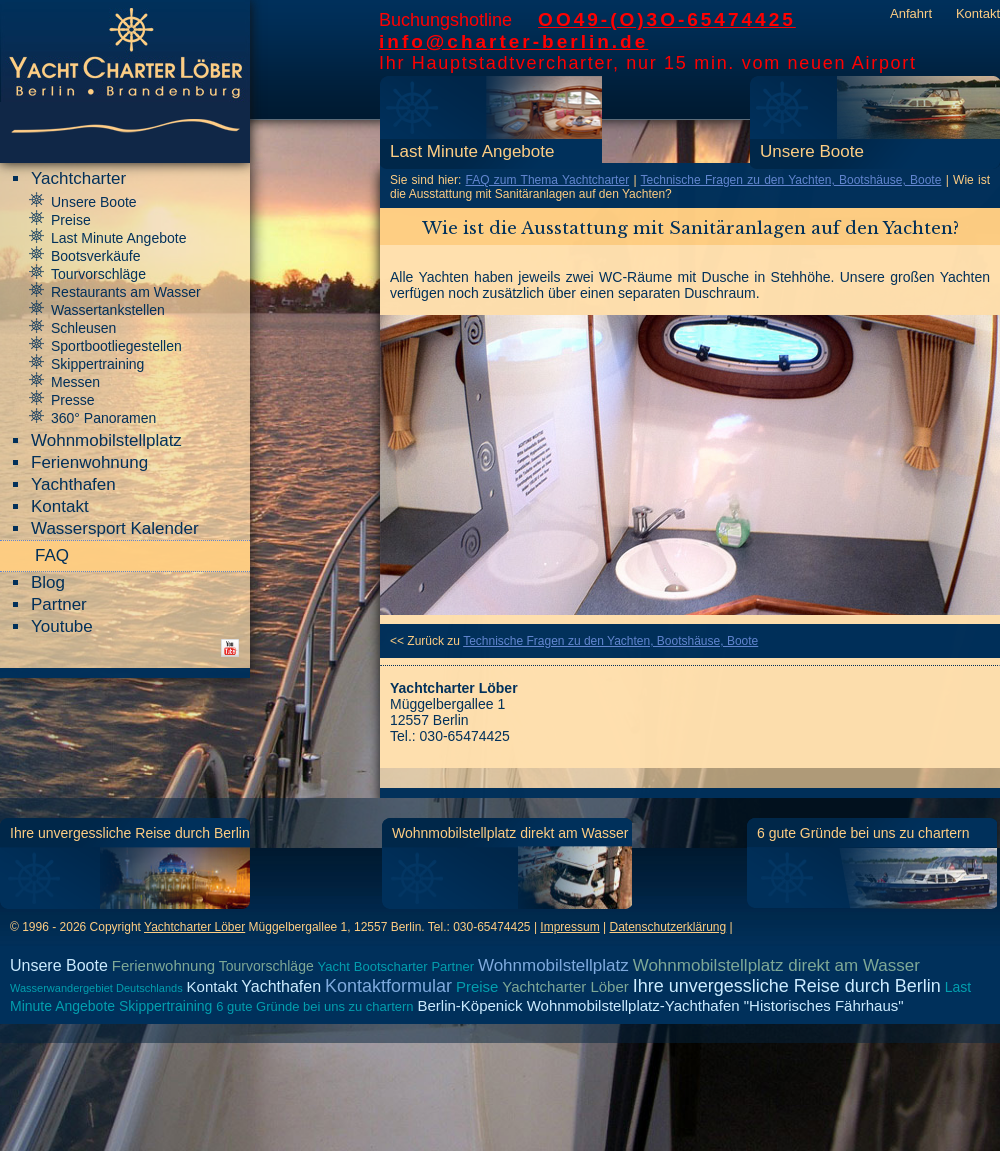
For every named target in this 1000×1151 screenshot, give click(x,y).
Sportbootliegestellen (116, 346)
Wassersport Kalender (115, 528)
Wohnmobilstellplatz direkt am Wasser (510, 833)
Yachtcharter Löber (194, 927)
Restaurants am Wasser (126, 292)
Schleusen (83, 328)
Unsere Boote (812, 151)
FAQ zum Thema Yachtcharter (548, 180)
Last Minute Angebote (472, 151)
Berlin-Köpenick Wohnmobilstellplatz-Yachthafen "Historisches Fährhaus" (660, 1005)
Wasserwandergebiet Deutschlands (96, 988)
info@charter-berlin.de (513, 41)
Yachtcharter (78, 178)
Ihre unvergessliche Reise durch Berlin (130, 833)
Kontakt (978, 13)
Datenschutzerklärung (667, 927)
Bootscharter (391, 966)
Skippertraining (97, 364)
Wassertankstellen (108, 310)
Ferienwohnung (89, 462)
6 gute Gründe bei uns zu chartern (863, 833)
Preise (71, 220)
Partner (59, 604)
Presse (73, 400)
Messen (75, 382)
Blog (48, 582)
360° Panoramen (103, 418)
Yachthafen (73, 484)
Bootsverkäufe (96, 256)
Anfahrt (911, 13)
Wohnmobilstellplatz (106, 440)
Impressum (569, 927)
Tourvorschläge (98, 274)
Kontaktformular (388, 986)
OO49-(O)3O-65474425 (667, 19)
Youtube (62, 626)
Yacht (334, 966)
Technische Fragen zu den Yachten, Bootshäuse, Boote (791, 180)
